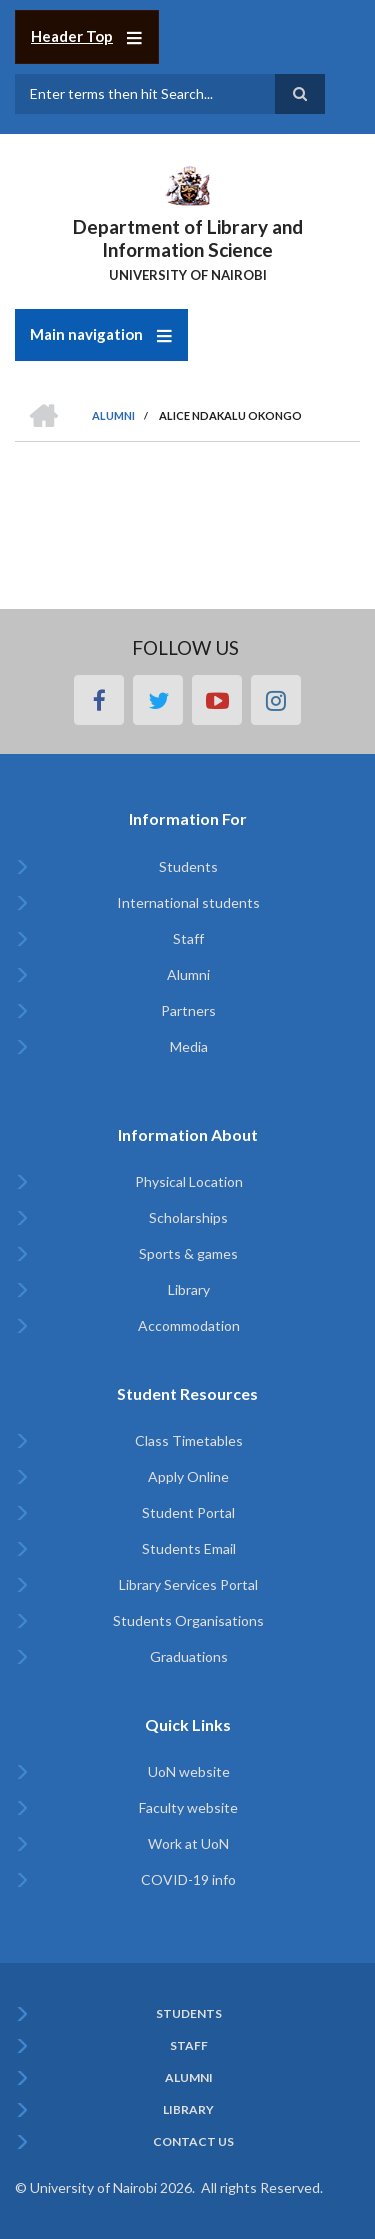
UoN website (189, 1771)
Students (188, 866)
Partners (188, 1010)
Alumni (188, 974)
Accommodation (189, 1325)
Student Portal (188, 1512)
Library (189, 1289)
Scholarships (188, 1217)
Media (189, 1046)
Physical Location (189, 1181)
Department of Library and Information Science (188, 238)
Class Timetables (189, 1440)
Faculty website (188, 1807)
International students (188, 902)
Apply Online (188, 1476)
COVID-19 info (188, 1879)
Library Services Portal (188, 1584)
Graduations (189, 1656)
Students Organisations (188, 1620)
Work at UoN (188, 1843)
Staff (188, 938)
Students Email (189, 1548)
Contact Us (193, 2142)
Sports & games (188, 1253)
